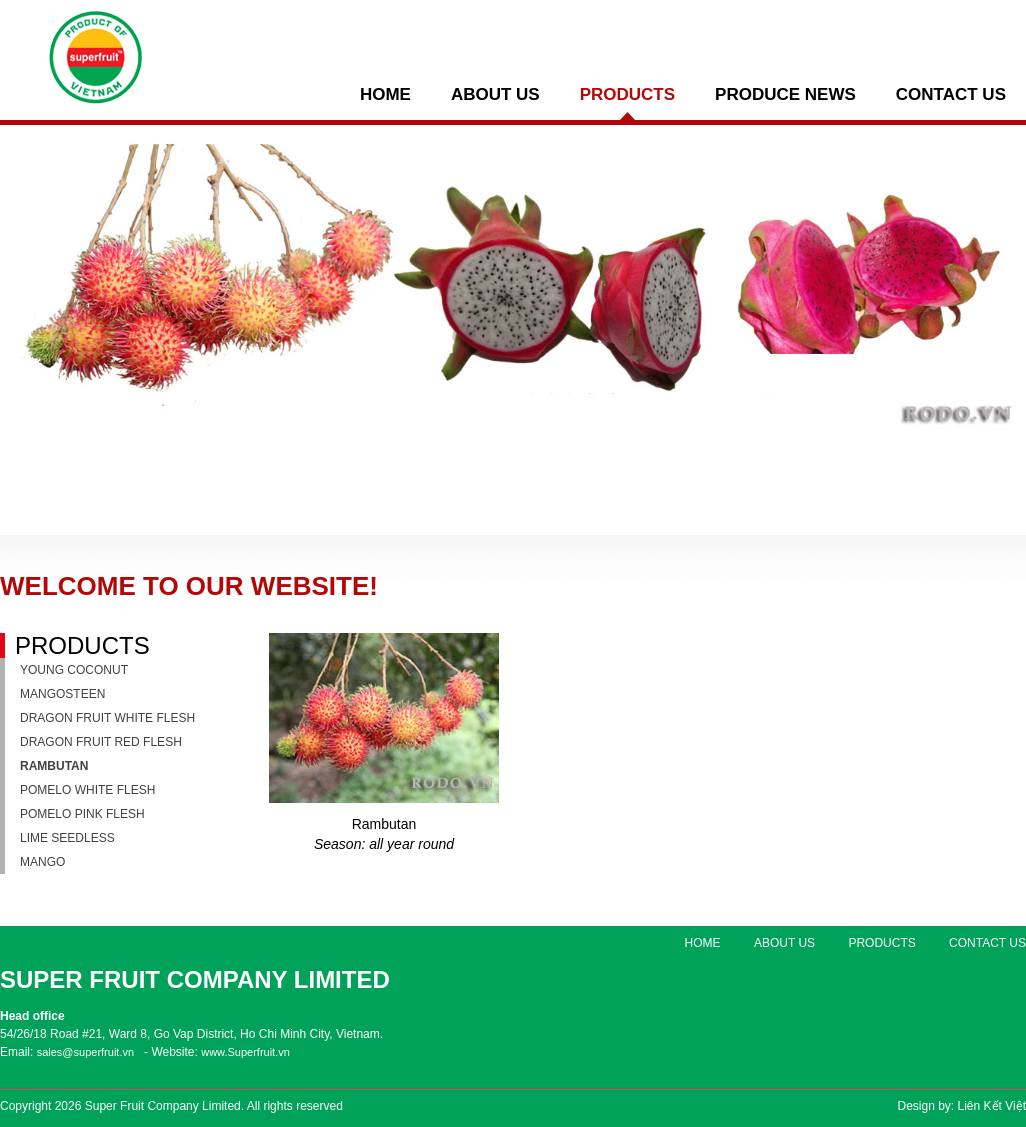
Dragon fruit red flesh (101, 742)
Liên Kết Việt (992, 1106)
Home (385, 95)
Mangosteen (62, 694)
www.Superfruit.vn (245, 1052)
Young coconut (74, 670)
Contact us (951, 95)
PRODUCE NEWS (785, 95)
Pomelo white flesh (87, 790)
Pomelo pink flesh (82, 814)
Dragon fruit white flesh (107, 718)
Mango (42, 862)
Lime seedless (67, 838)
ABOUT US (495, 95)
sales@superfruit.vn (85, 1052)
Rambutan (54, 766)
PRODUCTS (627, 95)
